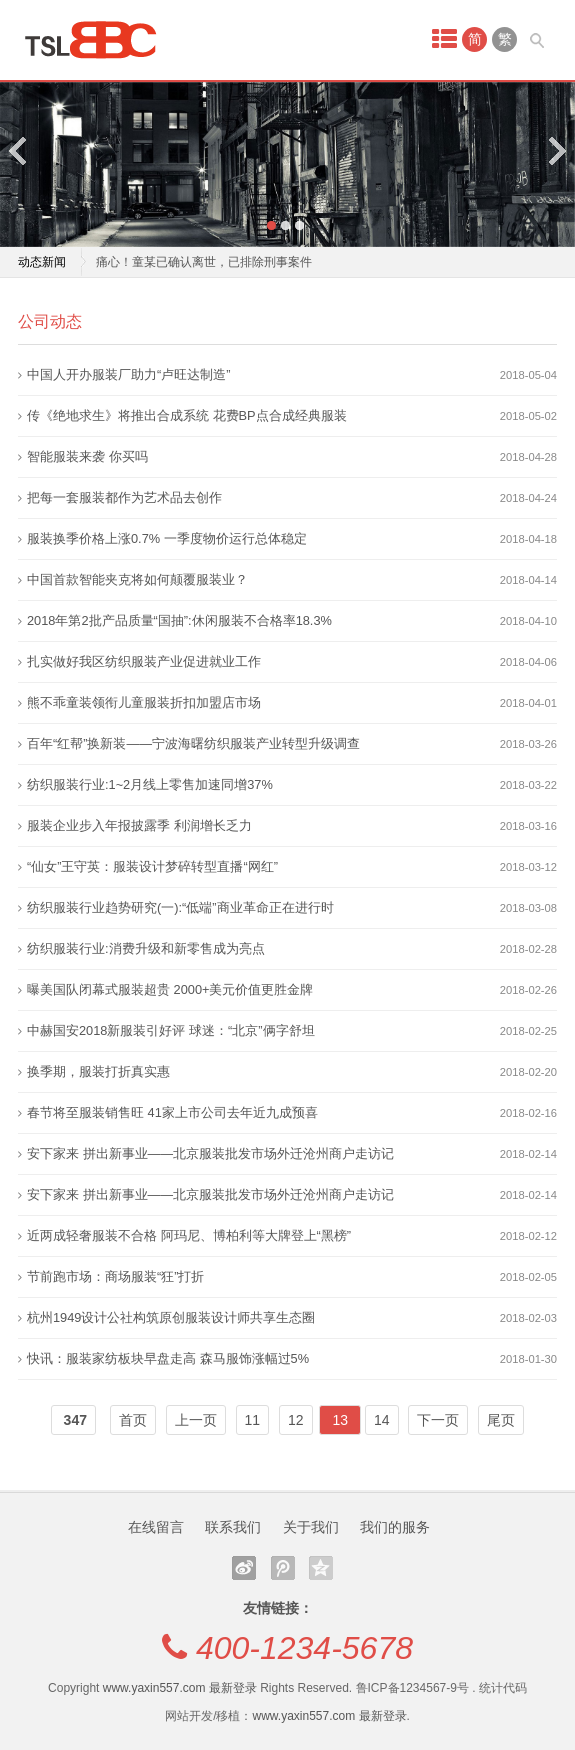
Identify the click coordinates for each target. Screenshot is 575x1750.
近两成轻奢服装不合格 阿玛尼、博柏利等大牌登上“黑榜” (189, 1235)
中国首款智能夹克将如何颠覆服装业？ (137, 579)
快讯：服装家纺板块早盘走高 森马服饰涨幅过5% (168, 1358)
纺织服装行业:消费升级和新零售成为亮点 (146, 948)
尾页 (501, 1420)
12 (296, 1420)
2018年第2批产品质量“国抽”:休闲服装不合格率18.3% (179, 620)
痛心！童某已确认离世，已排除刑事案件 (204, 262)
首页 (133, 1420)
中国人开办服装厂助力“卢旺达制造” (129, 374)
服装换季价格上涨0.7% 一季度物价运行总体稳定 (167, 538)
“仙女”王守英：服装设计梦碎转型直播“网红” (152, 866)
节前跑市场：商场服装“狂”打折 (116, 1276)
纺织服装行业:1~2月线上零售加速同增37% (150, 784)
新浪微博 (244, 1568)
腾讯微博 (283, 1568)
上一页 (196, 1420)
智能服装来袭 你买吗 (87, 456)
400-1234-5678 (304, 1648)
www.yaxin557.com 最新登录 (180, 1688)
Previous (19, 150)
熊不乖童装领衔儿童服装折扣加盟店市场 (144, 702)
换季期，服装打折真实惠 (98, 1071)
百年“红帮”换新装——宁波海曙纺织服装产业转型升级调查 (193, 743)
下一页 (438, 1420)
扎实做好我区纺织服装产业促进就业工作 (144, 661)
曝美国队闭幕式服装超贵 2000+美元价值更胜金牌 (170, 989)
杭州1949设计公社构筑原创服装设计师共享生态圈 (171, 1317)
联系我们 (233, 1527)
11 (253, 1420)
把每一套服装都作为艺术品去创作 (124, 497)
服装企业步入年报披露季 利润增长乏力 (139, 825)
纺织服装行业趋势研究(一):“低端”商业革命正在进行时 (180, 907)
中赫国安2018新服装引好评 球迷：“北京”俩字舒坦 (171, 1030)
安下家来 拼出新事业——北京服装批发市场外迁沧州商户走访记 (210, 1153)
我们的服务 (395, 1527)
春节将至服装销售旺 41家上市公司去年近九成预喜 (172, 1112)
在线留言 (156, 1527)
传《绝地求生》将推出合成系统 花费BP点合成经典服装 (187, 415)
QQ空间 (321, 1568)
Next (556, 150)
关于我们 (311, 1527)
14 (382, 1420)
